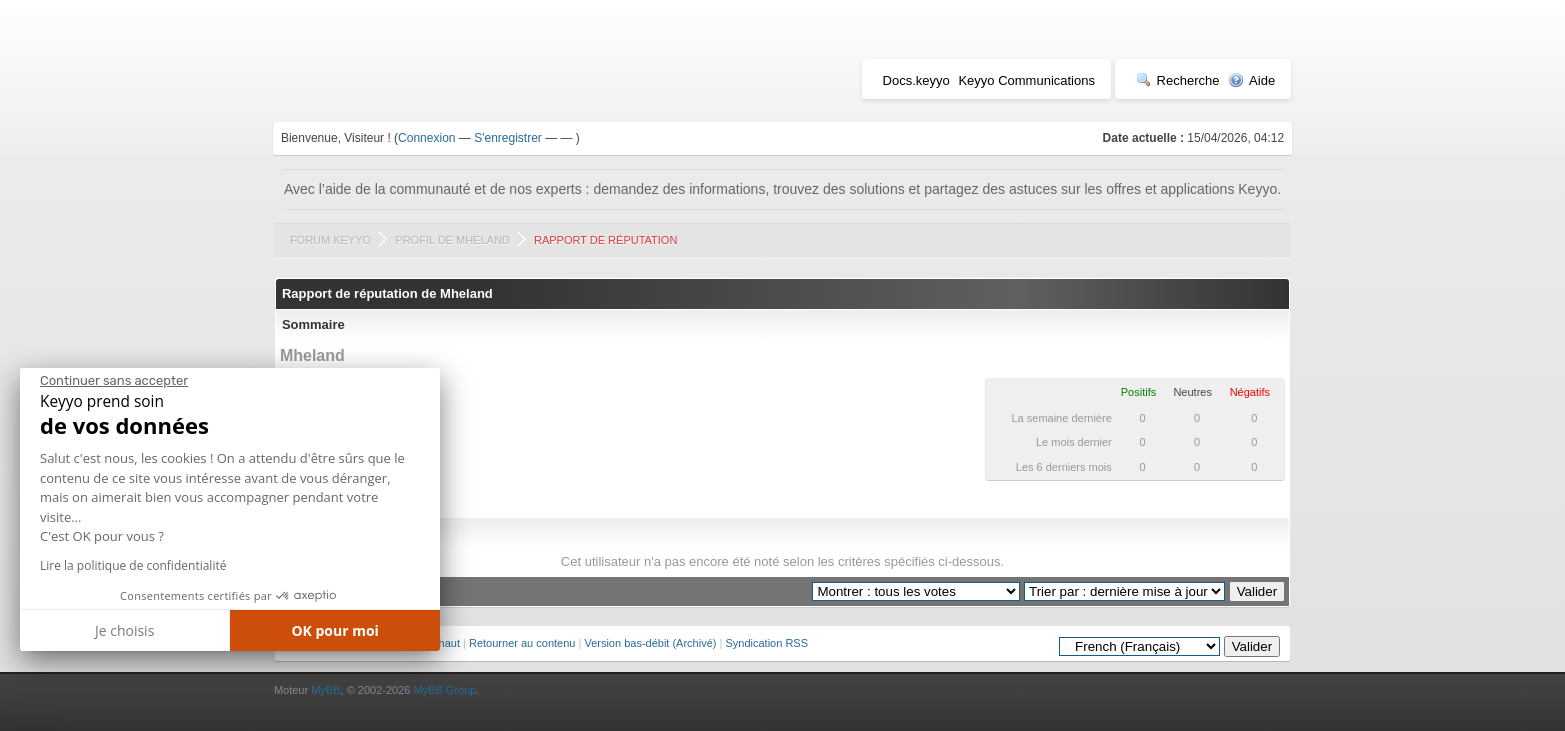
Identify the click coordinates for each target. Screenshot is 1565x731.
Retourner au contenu (522, 643)
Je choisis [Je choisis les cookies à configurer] (124, 630)
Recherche (1178, 80)
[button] (34, 723)
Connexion (426, 138)
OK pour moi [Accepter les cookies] (335, 630)
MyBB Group (444, 690)
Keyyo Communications (1026, 80)
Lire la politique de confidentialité (133, 565)
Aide (1251, 80)
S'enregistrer (508, 138)
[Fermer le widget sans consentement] (114, 381)
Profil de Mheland (452, 240)
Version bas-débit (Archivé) (650, 643)
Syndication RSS (766, 643)
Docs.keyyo (916, 80)
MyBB (325, 690)
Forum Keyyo (330, 240)
